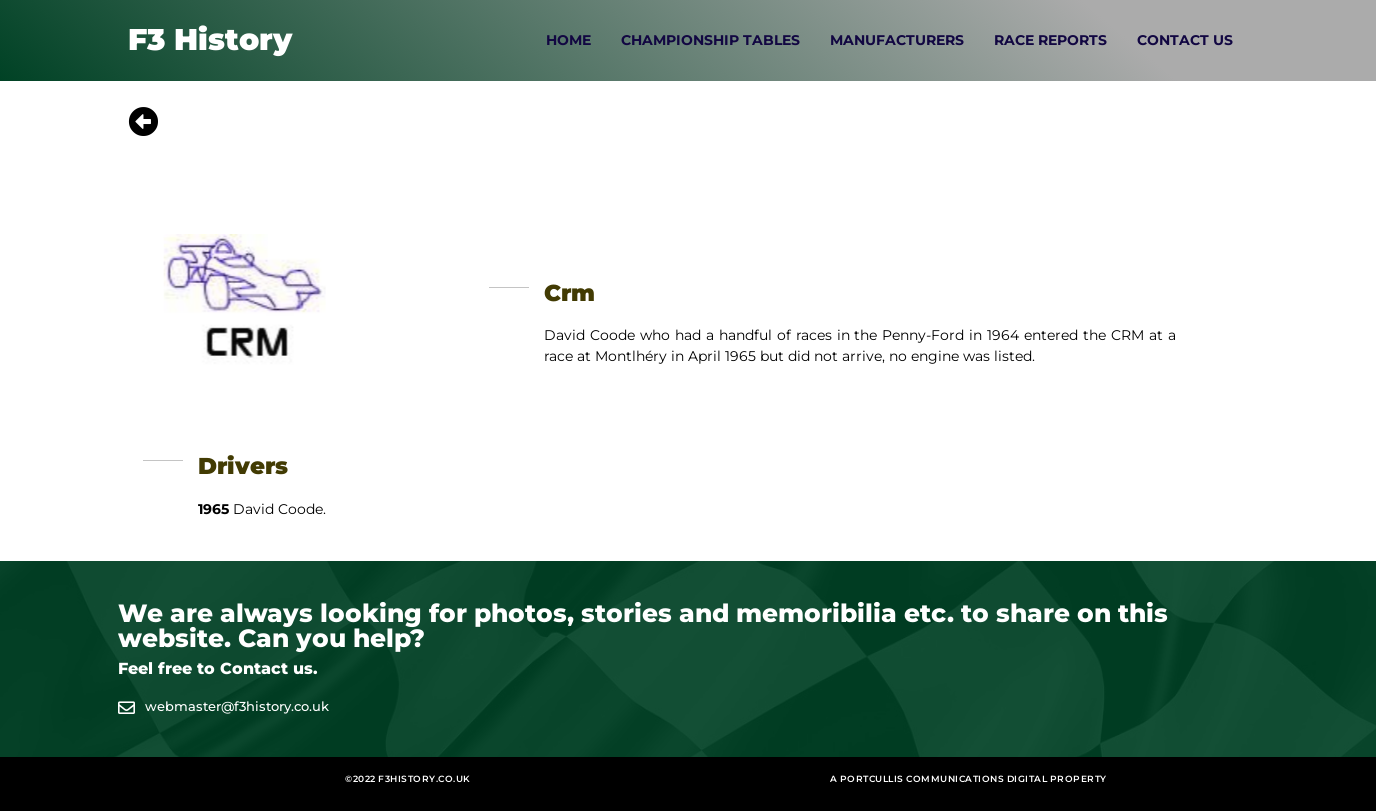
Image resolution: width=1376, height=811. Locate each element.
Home (568, 40)
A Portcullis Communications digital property (968, 778)
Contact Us (1185, 40)
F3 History (210, 39)
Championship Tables (710, 40)
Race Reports (1050, 40)
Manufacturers (897, 40)
